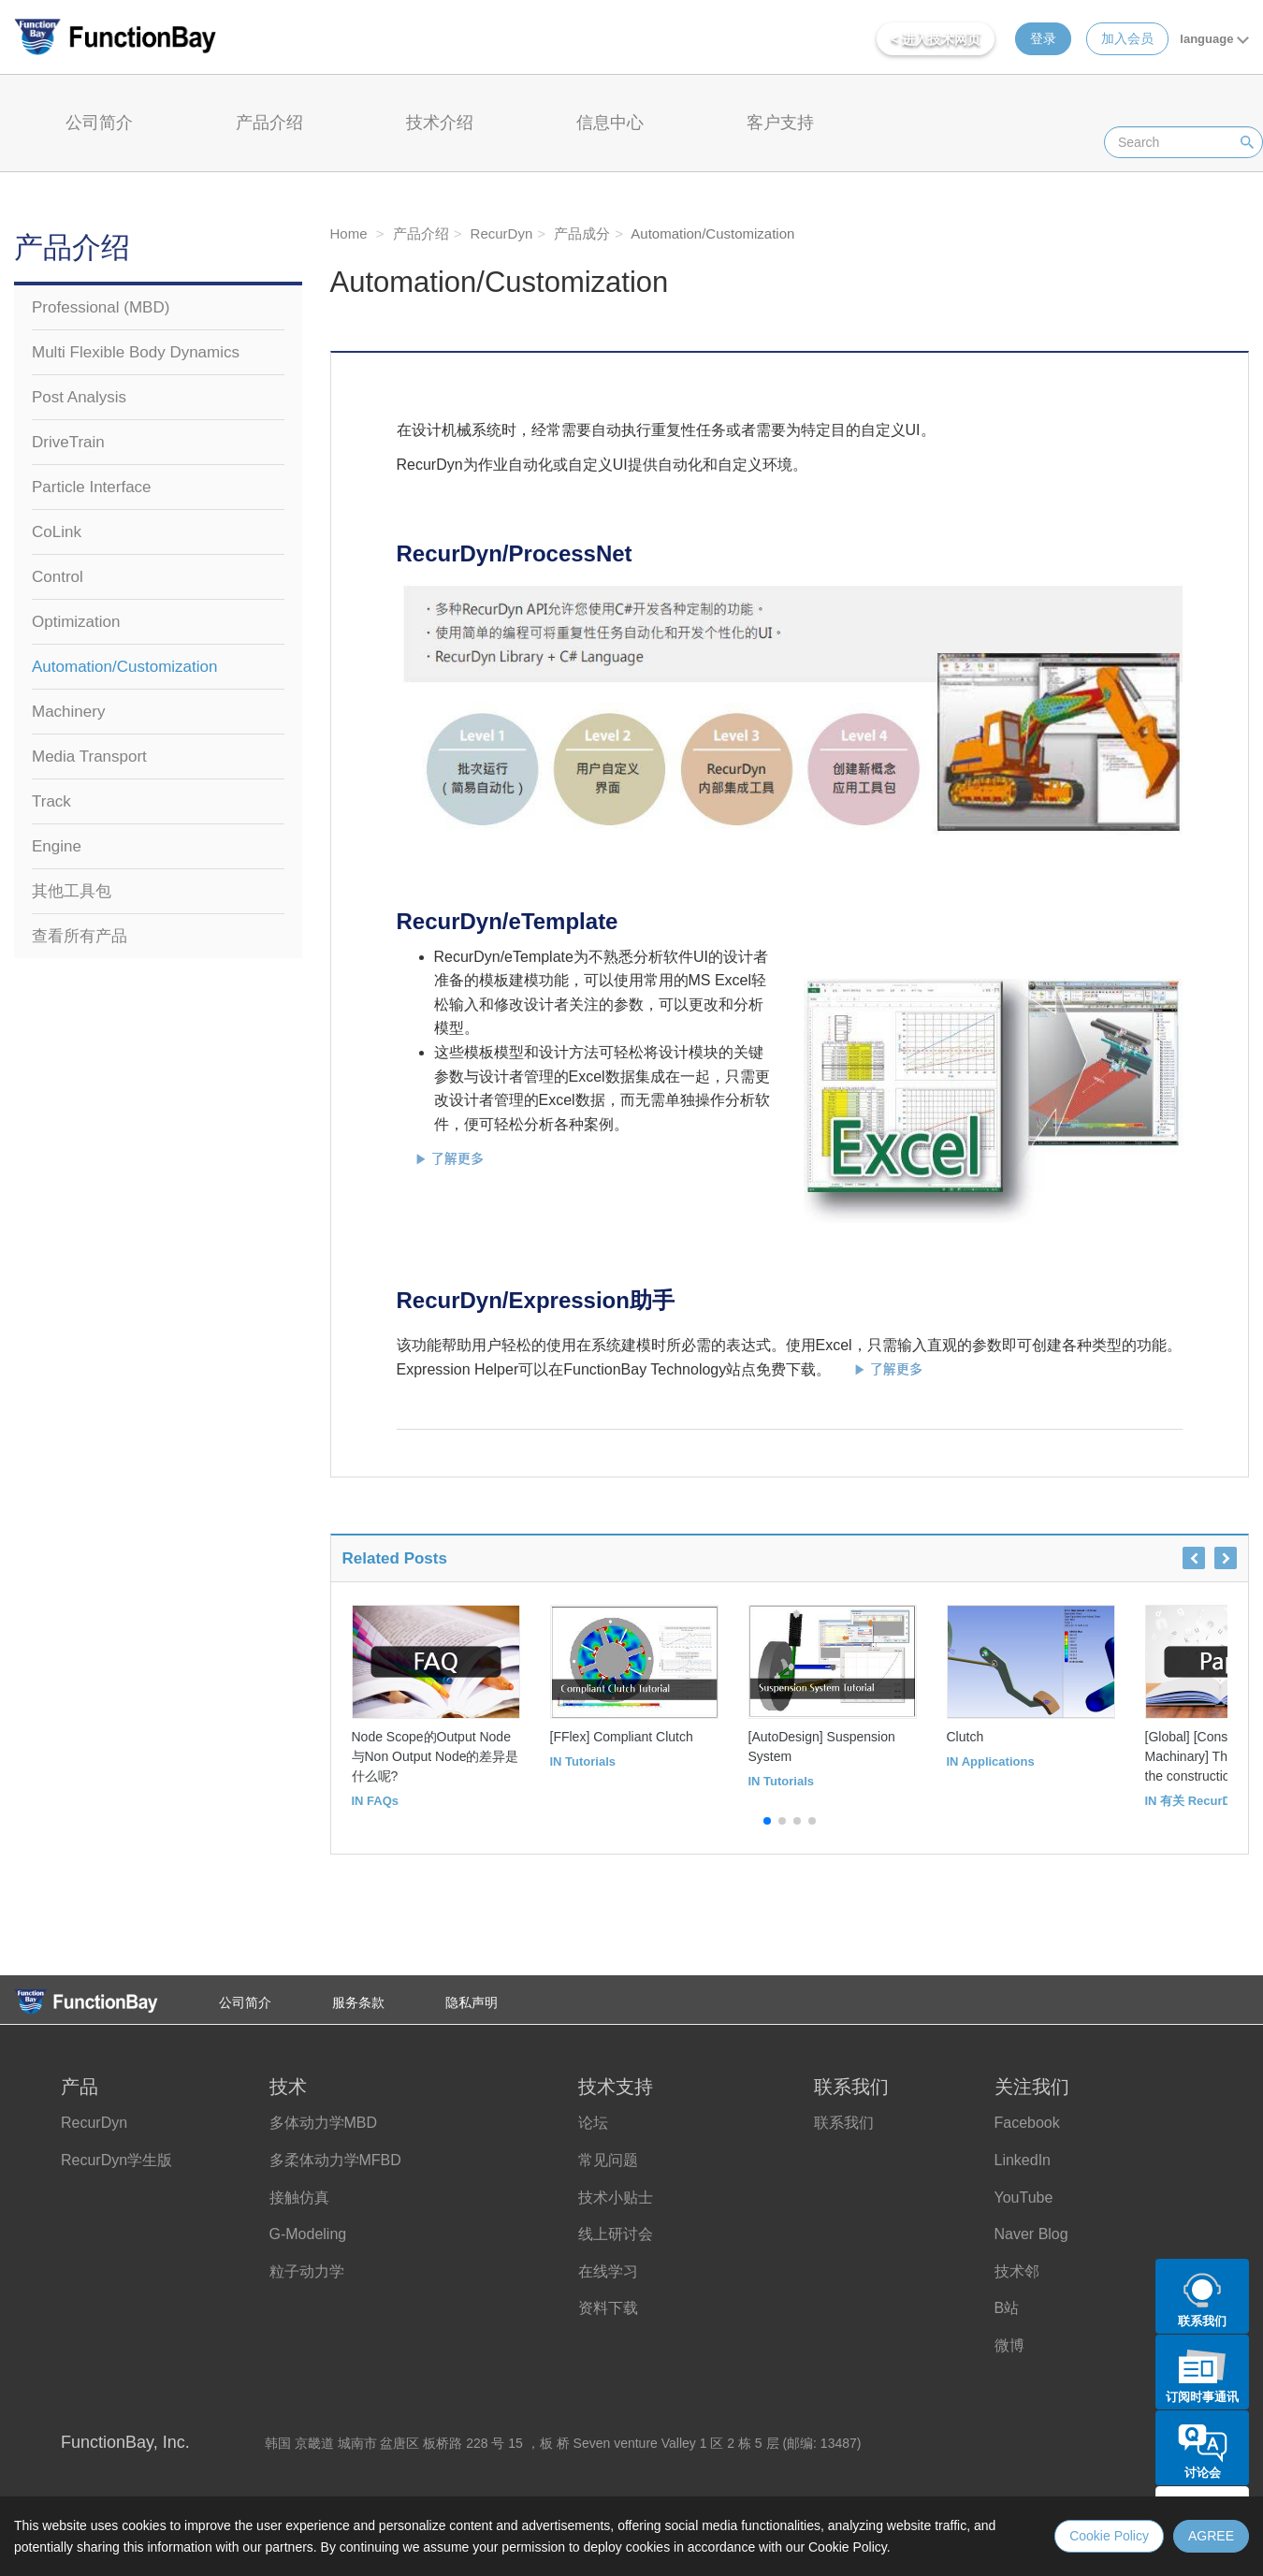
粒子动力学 (306, 2271)
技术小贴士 (615, 2197)
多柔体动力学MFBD (335, 2160)
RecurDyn (499, 233)
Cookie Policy (1109, 2535)
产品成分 (580, 233)
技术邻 (1016, 2271)
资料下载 (608, 2308)
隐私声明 (471, 2002)
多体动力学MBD (323, 2123)
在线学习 (608, 2271)
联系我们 (844, 2123)
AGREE (1211, 2535)
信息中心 (610, 122)
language (1214, 39)
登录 (1043, 38)
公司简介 (99, 122)
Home (349, 233)
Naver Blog (1031, 2234)
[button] (767, 1821)
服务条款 (358, 2002)
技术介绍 (439, 122)
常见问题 (608, 2160)
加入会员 (1127, 38)
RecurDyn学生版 (116, 2160)
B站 (1007, 2308)
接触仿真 (299, 2197)
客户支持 (780, 122)
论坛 (593, 2123)
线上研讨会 (615, 2234)
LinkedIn (1023, 2160)
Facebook (1027, 2123)
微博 (1009, 2345)
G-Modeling (308, 2234)
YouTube (1023, 2197)
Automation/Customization (711, 233)
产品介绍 (269, 122)
